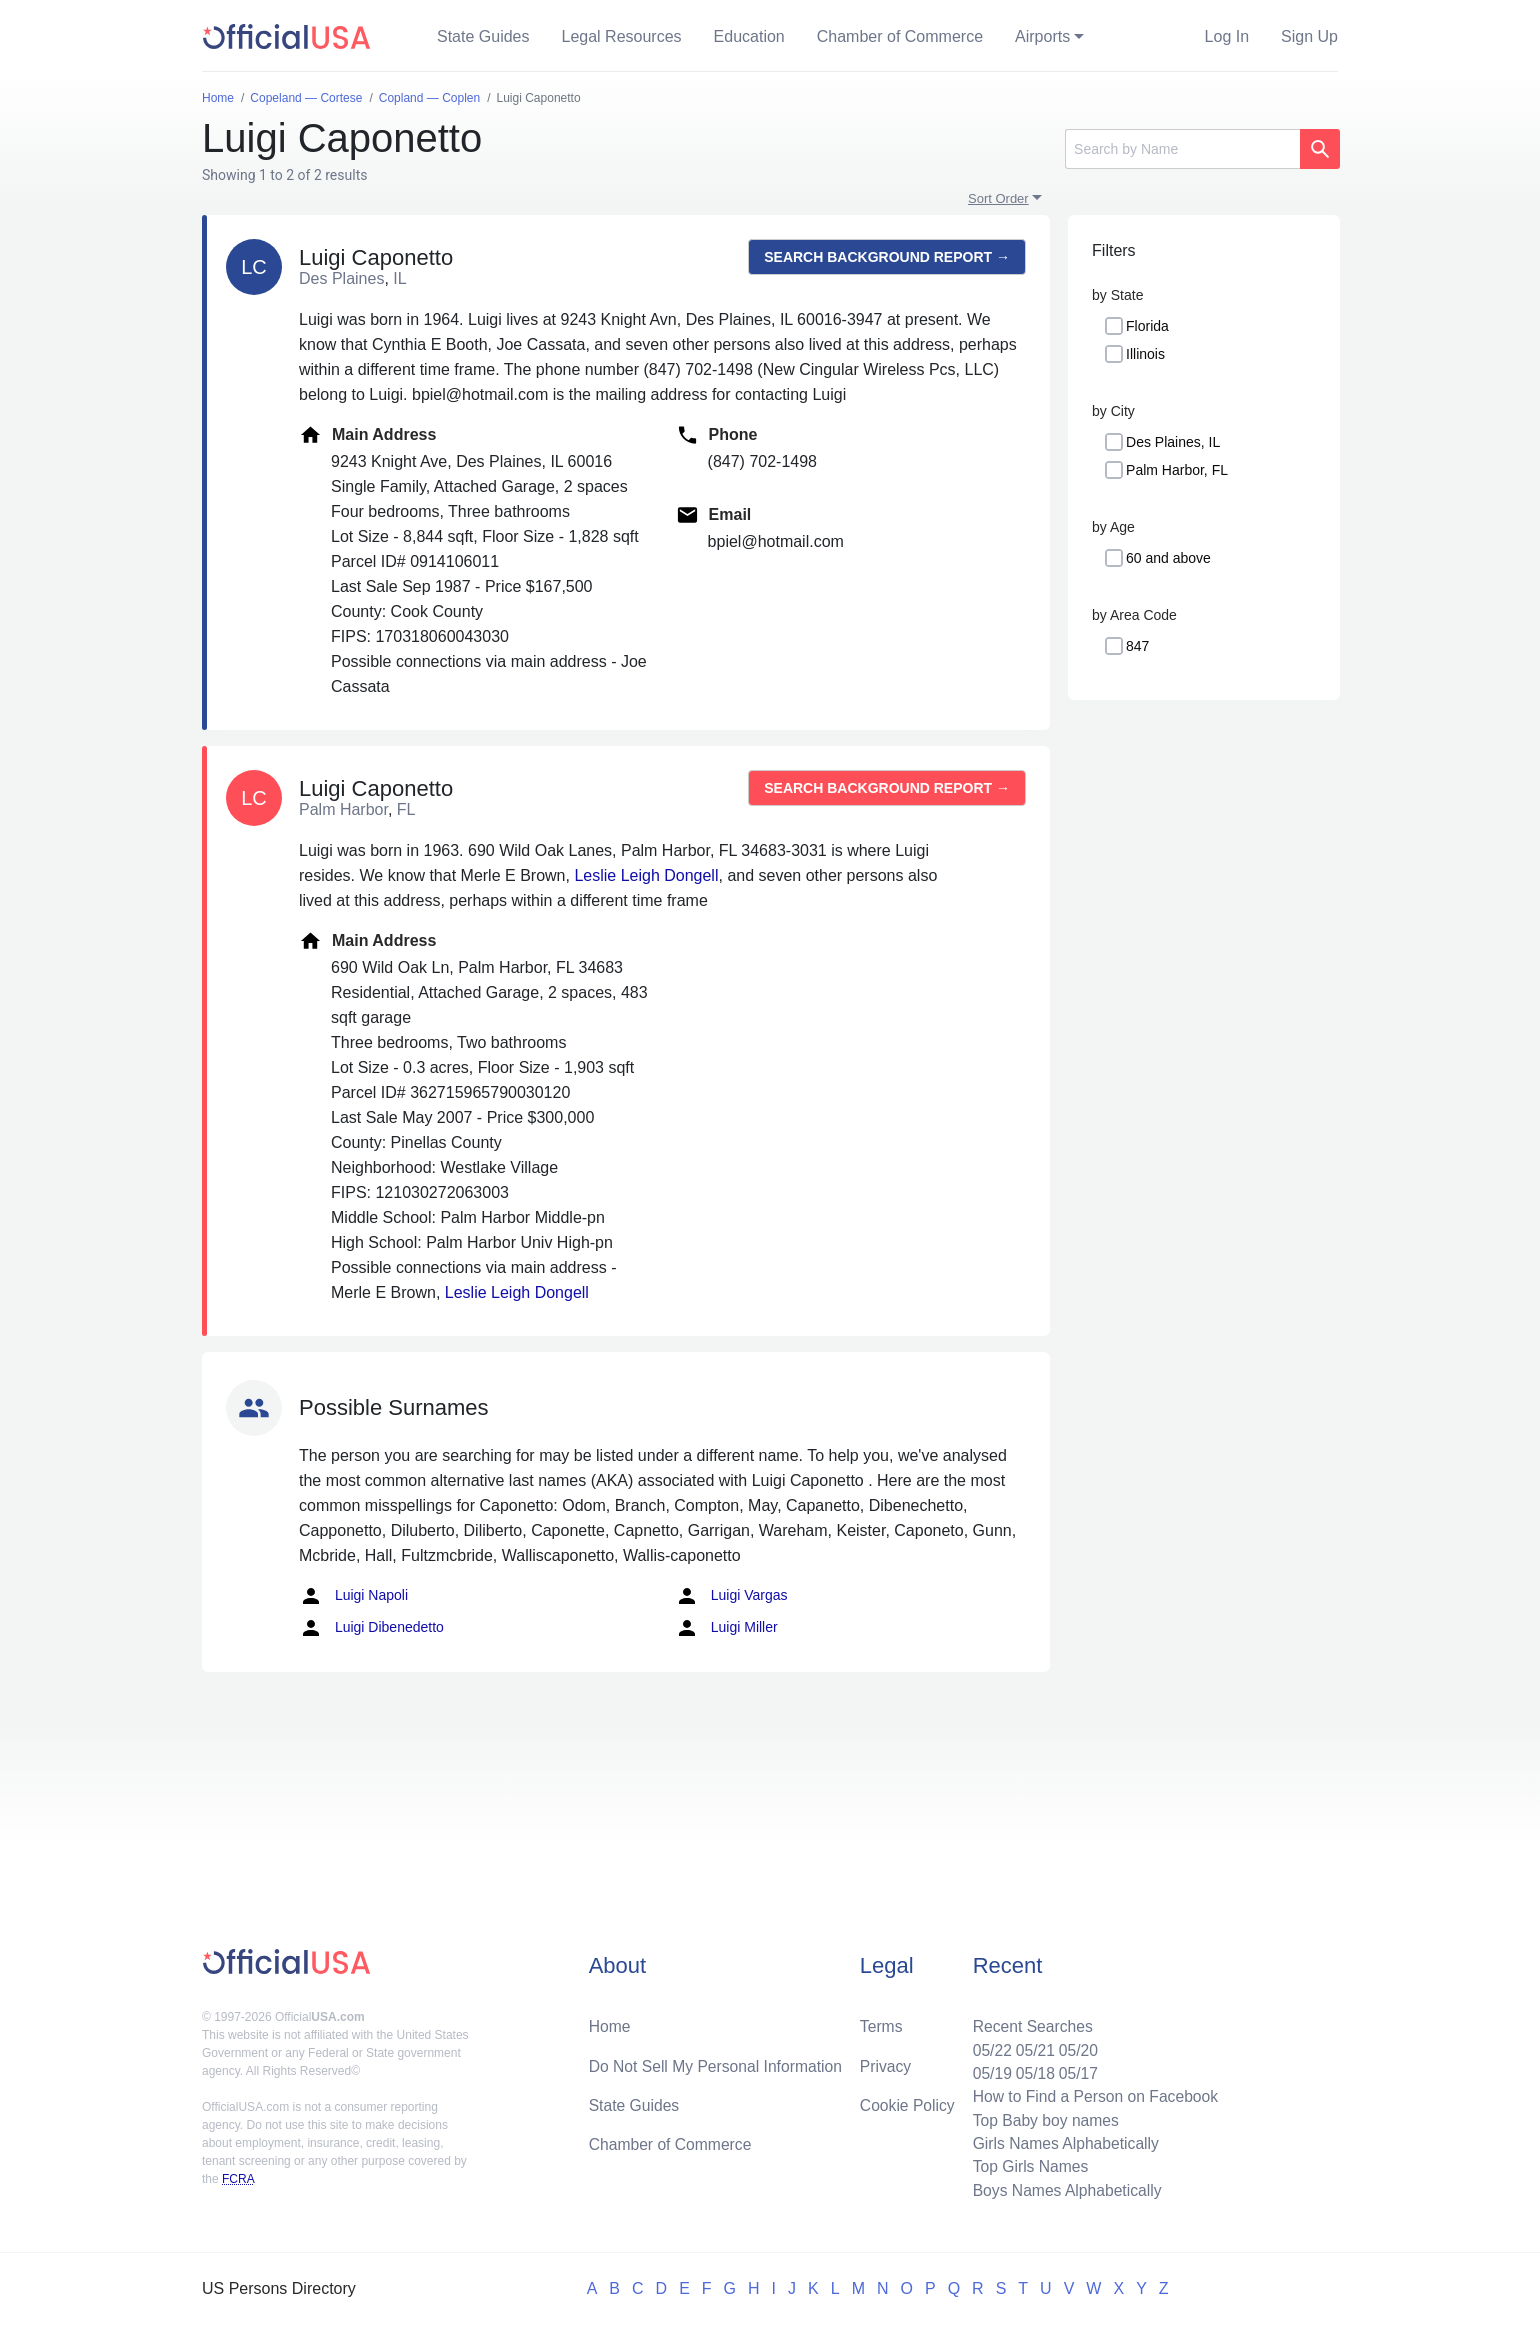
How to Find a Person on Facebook (1092, 2093)
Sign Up (1309, 36)
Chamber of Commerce (900, 36)
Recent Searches (1028, 2021)
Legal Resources (622, 36)
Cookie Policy (907, 2101)
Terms (881, 2021)
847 (1137, 646)
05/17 (1075, 2069)
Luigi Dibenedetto (371, 1628)
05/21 (1031, 2045)
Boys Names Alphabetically (1063, 2189)
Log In (1227, 36)
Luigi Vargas (731, 1596)
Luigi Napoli (353, 1596)
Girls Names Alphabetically (1062, 2141)
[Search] (1182, 149)
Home (610, 2021)
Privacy (885, 2061)
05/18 (1031, 2069)
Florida (1147, 326)
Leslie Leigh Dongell (646, 875)
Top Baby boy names (1041, 2117)
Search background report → (887, 257)
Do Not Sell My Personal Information (718, 2061)
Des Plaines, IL (1173, 442)
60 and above (1168, 558)
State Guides (483, 36)
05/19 (987, 2069)
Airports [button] (1042, 36)
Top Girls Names (1026, 2165)
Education (749, 36)
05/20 (1075, 2045)
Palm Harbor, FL (1177, 470)
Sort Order (998, 198)
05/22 (987, 2045)
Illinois (1145, 354)
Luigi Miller (726, 1628)
